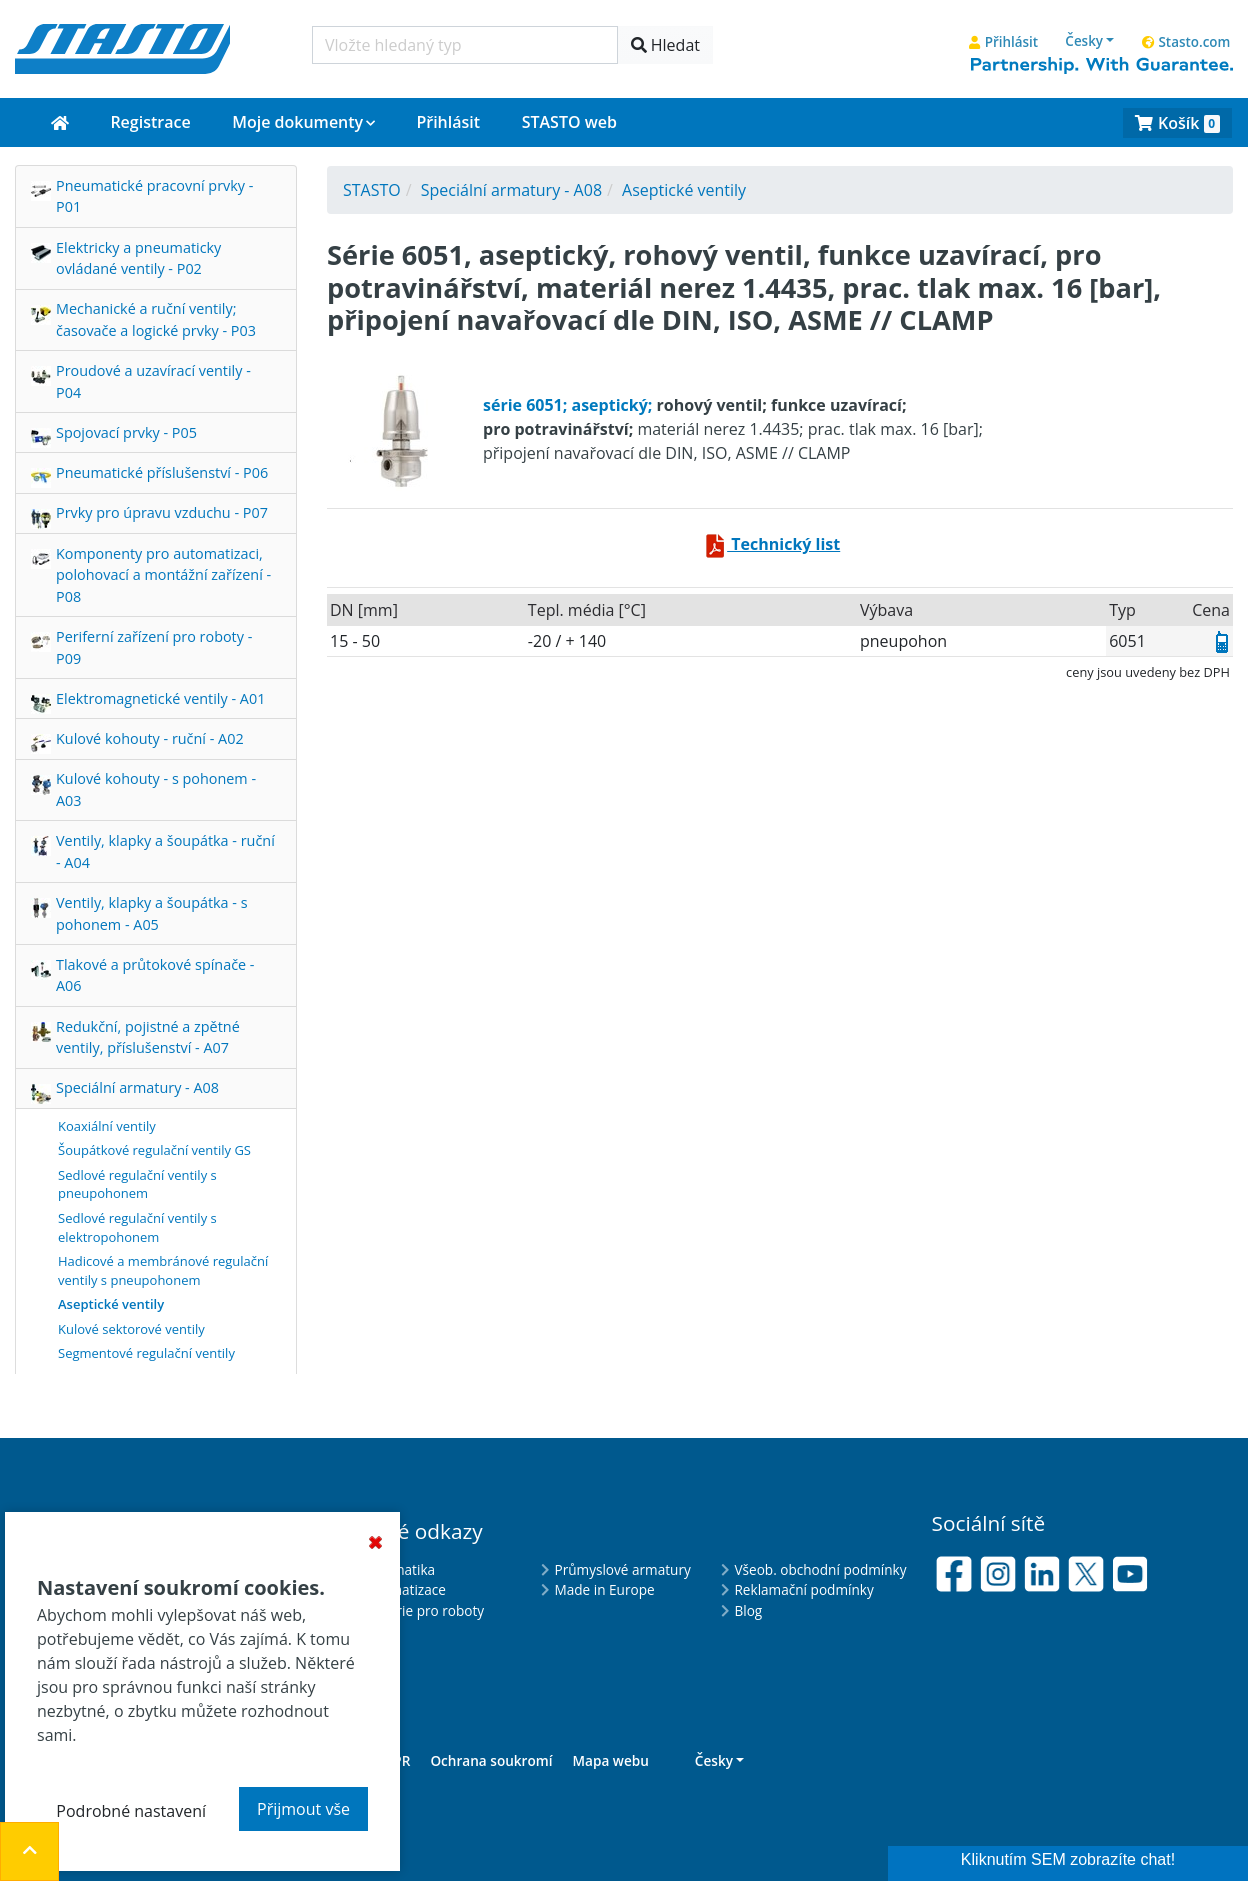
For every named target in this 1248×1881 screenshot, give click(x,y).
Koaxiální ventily (107, 1126)
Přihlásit (448, 122)
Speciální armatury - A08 (137, 1087)
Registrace (150, 122)
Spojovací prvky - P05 (126, 432)
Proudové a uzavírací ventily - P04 (153, 381)
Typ (1122, 610)
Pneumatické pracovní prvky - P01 (154, 196)
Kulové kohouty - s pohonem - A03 (156, 789)
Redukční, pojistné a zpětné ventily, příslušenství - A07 (148, 1037)
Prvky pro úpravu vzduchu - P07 (162, 512)
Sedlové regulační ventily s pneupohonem (137, 1184)
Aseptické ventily (111, 1304)
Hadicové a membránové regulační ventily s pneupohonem (163, 1270)
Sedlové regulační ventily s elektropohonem (137, 1227)
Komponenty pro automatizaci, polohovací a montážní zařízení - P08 (163, 575)
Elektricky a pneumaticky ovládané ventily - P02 (138, 258)
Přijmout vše (303, 1809)
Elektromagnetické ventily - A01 (160, 698)
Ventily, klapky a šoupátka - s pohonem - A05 (152, 913)
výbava (886, 610)
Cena (1211, 610)
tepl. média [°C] (587, 610)
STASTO (372, 190)
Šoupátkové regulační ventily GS (154, 1150)
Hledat (665, 45)
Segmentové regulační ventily (146, 1353)
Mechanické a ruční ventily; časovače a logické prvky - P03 (156, 319)
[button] (1090, 41)
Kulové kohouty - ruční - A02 (150, 738)
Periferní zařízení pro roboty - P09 (154, 647)
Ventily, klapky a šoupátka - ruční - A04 (165, 851)
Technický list (771, 544)
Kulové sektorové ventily (131, 1329)
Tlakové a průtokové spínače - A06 (155, 975)
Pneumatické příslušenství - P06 (162, 472)
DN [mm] (364, 610)
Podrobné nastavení (131, 1811)
